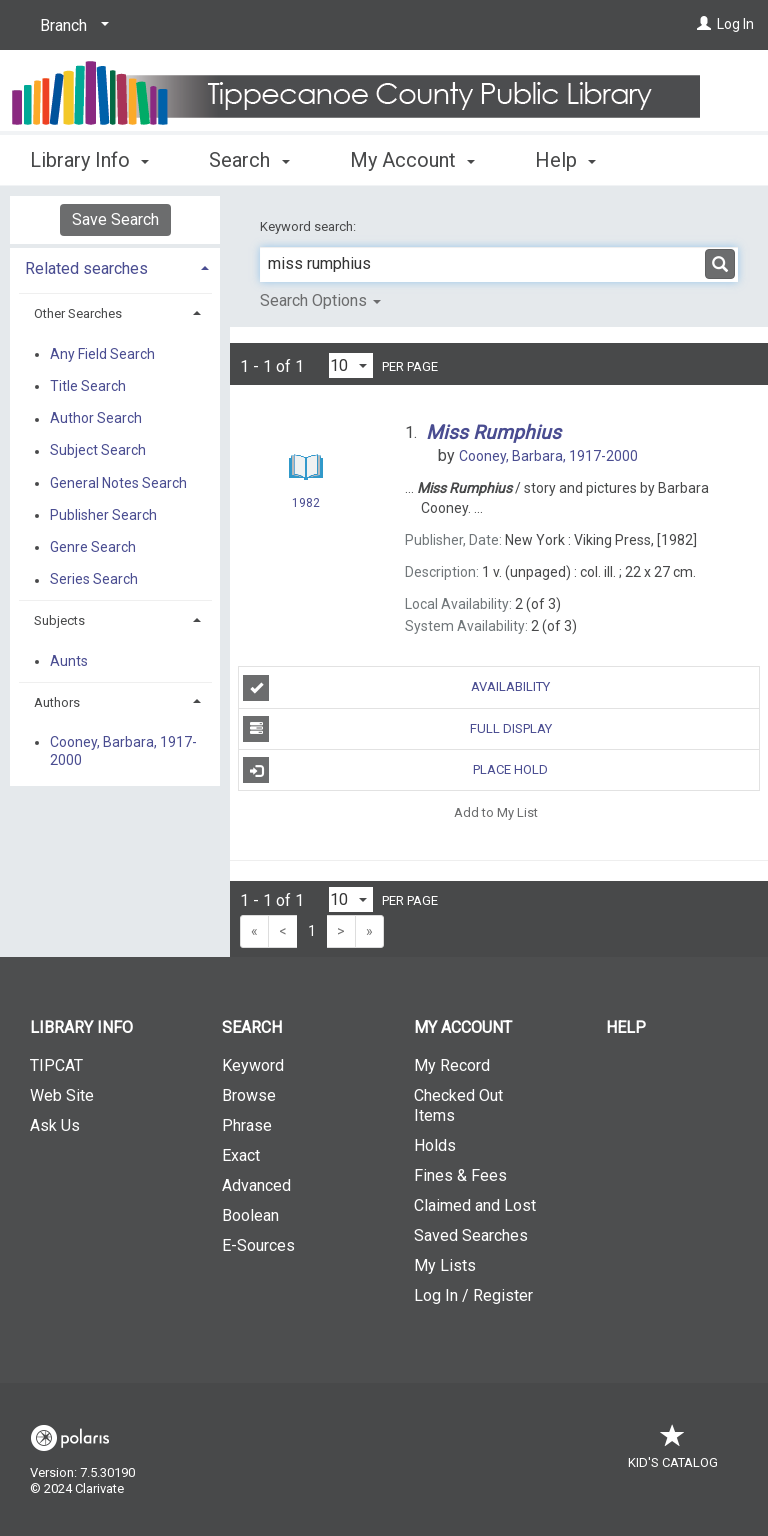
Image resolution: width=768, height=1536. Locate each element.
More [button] (574, 160)
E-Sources (258, 1245)
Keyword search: (309, 226)
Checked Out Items (458, 1105)
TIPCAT (56, 1065)
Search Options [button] (320, 300)
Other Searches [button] (78, 313)
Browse (249, 1095)
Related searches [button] (86, 268)
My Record (452, 1065)
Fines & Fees (460, 1175)
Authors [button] (57, 702)
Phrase (247, 1125)
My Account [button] (412, 157)
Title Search (88, 386)
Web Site (62, 1095)
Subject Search (98, 451)
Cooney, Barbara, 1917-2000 (123, 751)
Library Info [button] (89, 157)
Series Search (94, 580)
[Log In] (704, 24)
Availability (396, 688)
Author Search (96, 419)
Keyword (253, 1065)
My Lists (445, 1265)
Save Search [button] (115, 219)
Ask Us (55, 1125)
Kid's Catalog (673, 1452)
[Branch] (71, 26)
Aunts (69, 661)
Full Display (397, 729)
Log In (735, 24)
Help (626, 1027)
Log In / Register (473, 1295)
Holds (435, 1145)
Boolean (250, 1215)
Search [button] (249, 157)
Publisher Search (103, 515)
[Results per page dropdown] (351, 365)
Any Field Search (102, 354)
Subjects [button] (59, 620)
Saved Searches (471, 1235)
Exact (241, 1155)
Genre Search (93, 547)
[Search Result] (306, 467)
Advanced (256, 1185)
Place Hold (395, 770)
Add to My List (496, 811)
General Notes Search (118, 483)
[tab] (115, 266)
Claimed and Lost (475, 1205)
